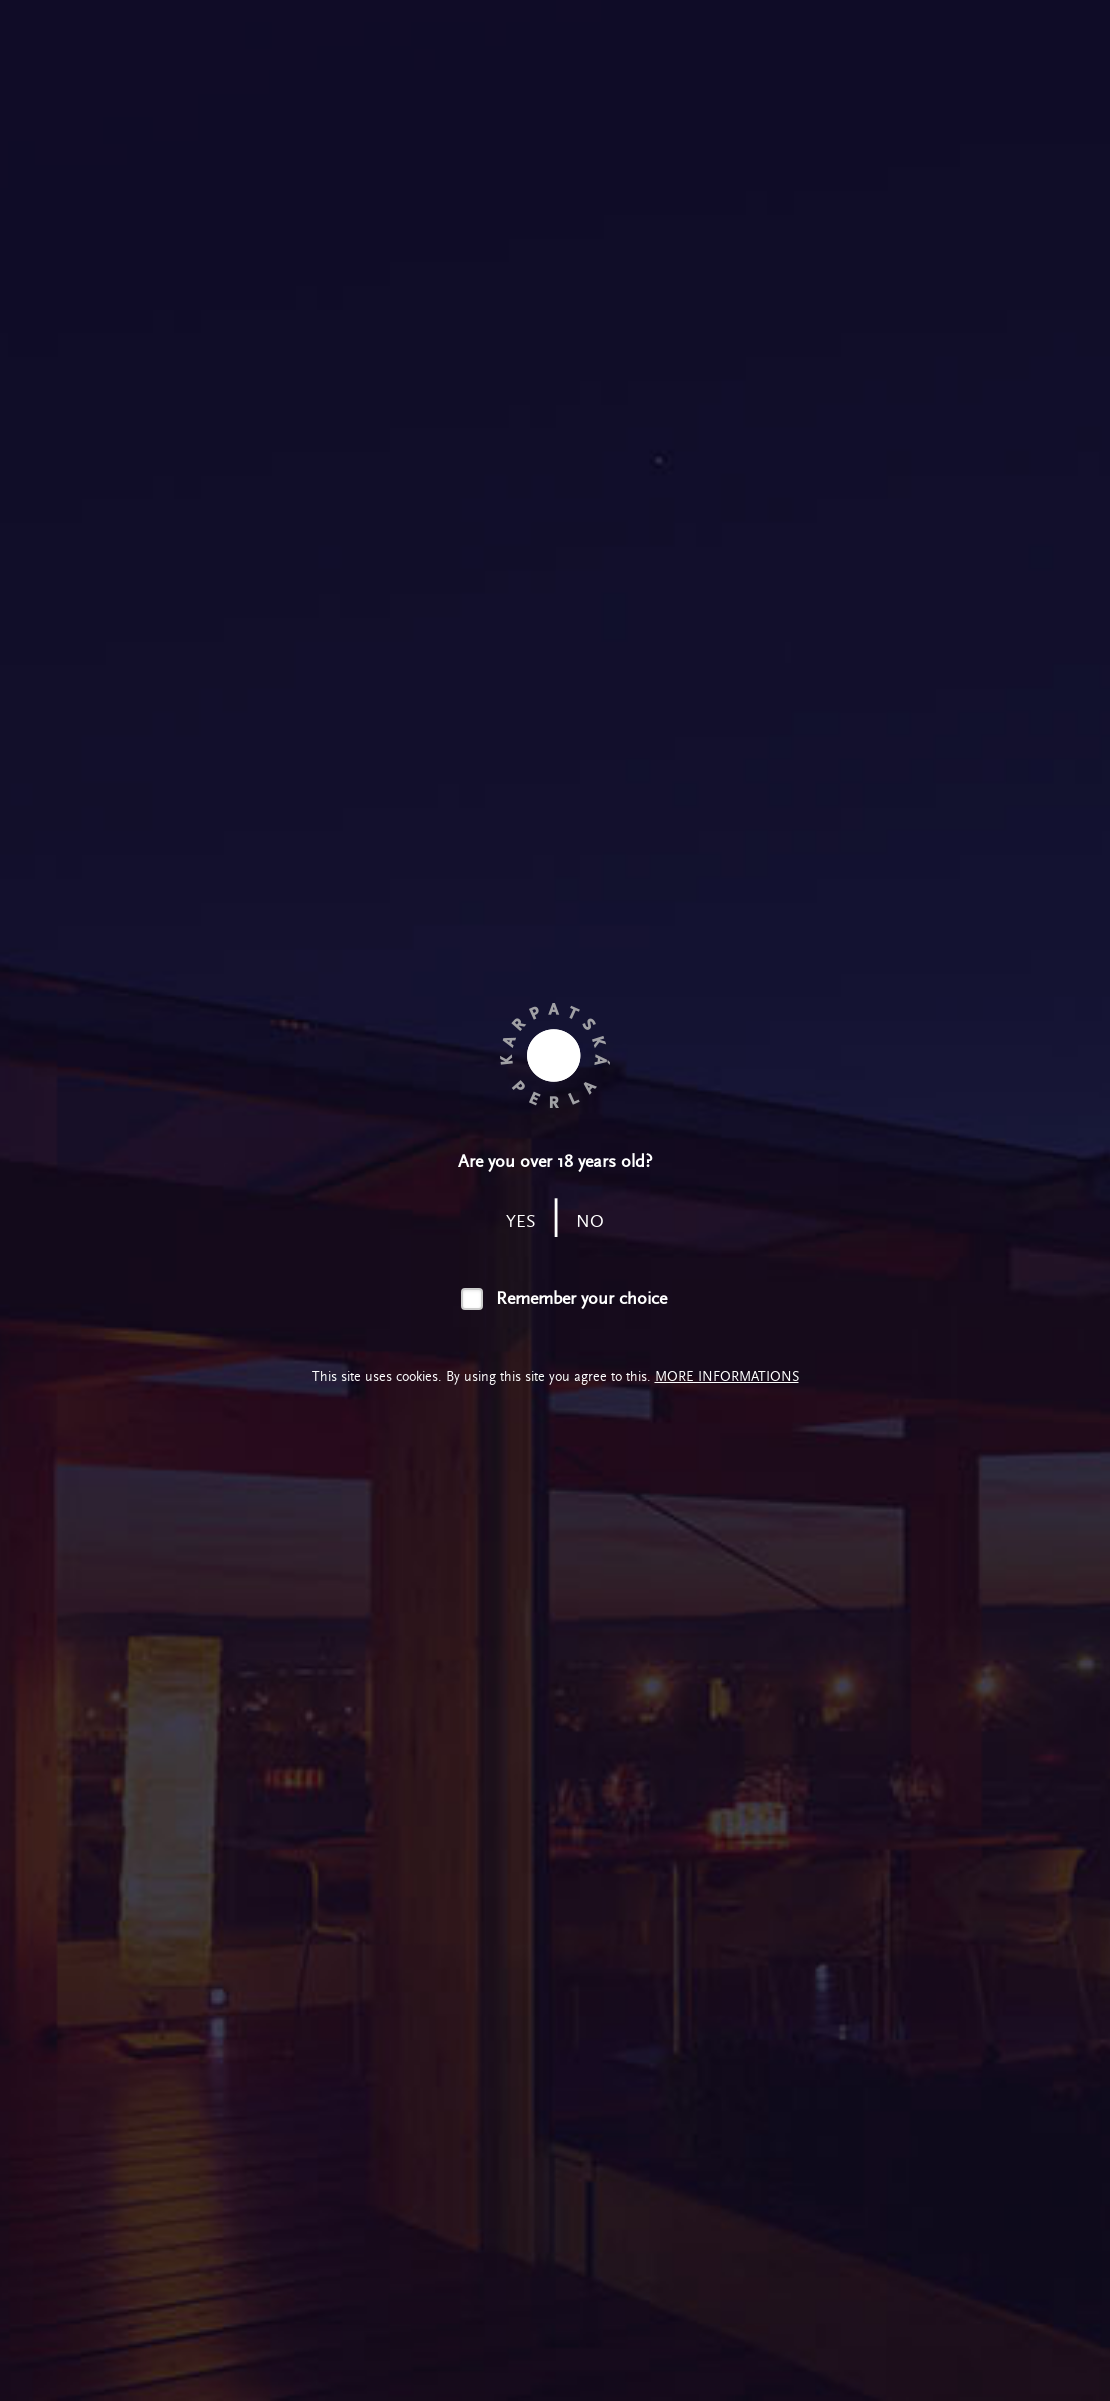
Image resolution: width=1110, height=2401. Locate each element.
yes (521, 1221)
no (590, 1221)
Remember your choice (581, 1298)
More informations (727, 1376)
